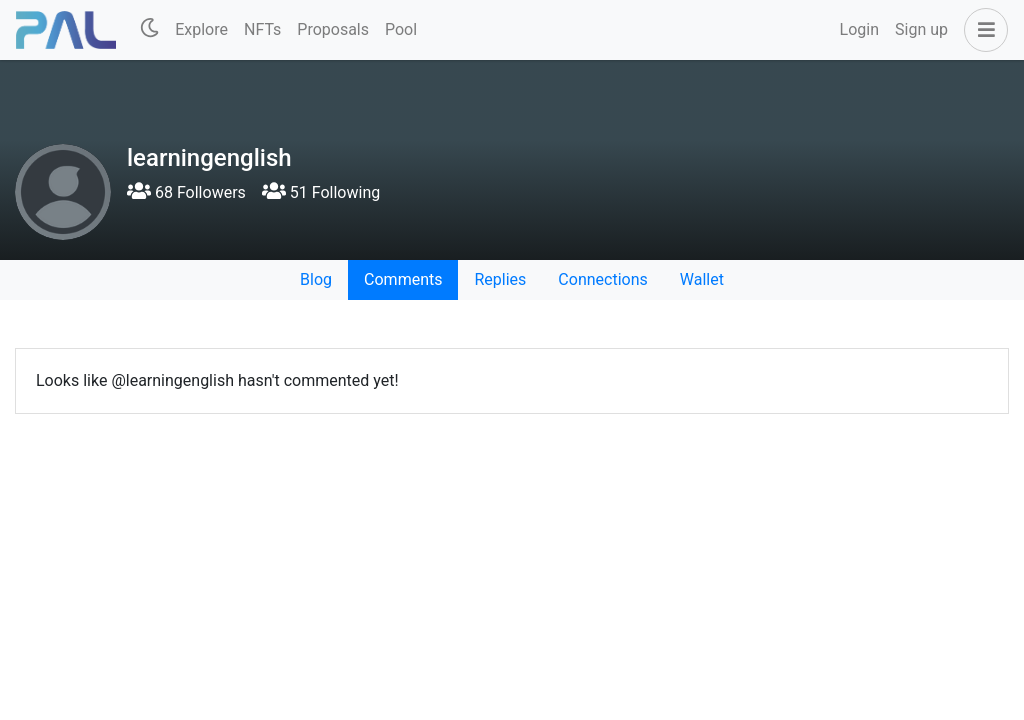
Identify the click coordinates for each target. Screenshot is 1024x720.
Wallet (702, 279)
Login (859, 29)
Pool (401, 29)
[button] (982, 30)
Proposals (333, 29)
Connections (602, 279)
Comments (403, 279)
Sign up (921, 29)
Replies (500, 279)
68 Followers (186, 192)
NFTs (262, 29)
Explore (201, 29)
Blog (316, 279)
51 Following (321, 192)
